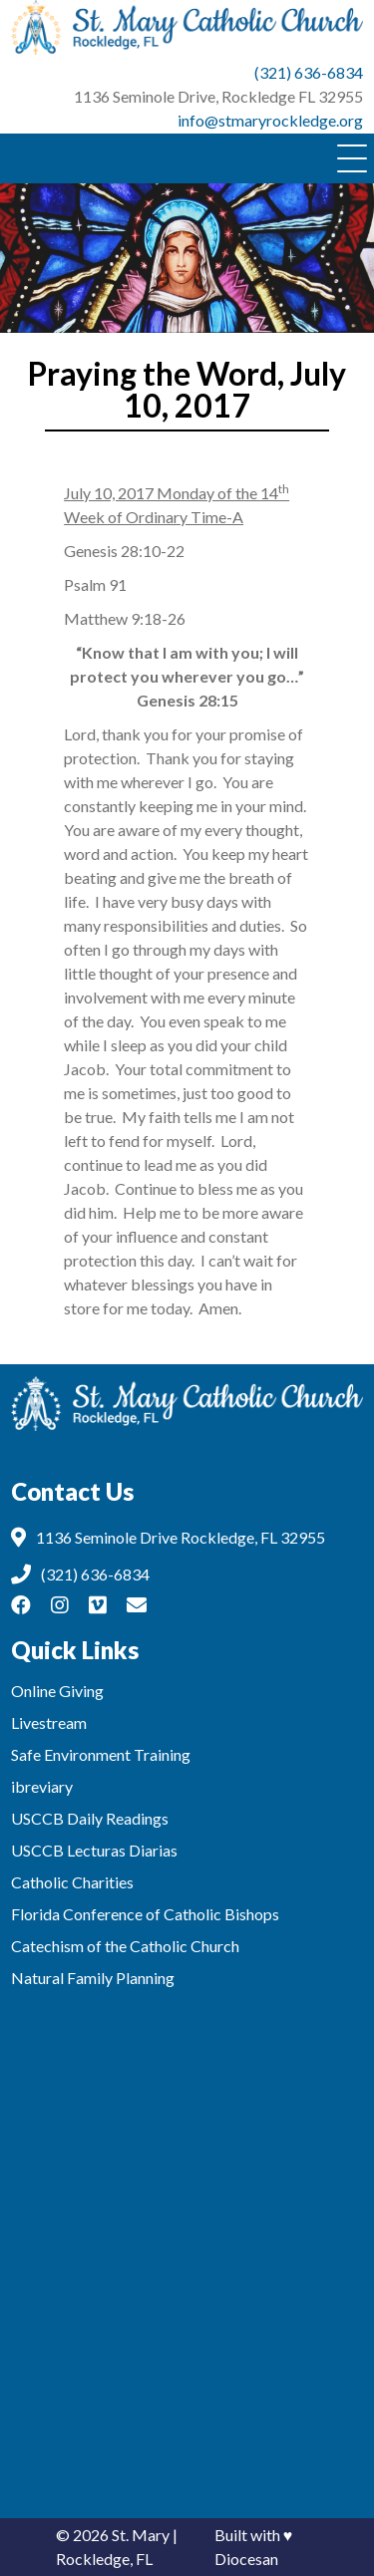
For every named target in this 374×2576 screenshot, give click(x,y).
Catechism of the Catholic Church (125, 1945)
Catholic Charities (72, 1881)
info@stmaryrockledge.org (270, 120)
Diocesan (246, 2558)
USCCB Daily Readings (90, 1818)
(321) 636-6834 (308, 72)
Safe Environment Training (100, 1754)
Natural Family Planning (93, 1977)
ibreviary (42, 1786)
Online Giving (57, 1690)
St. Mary (141, 2534)
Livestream (49, 1722)
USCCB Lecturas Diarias (94, 1850)
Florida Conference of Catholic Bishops (145, 1913)
